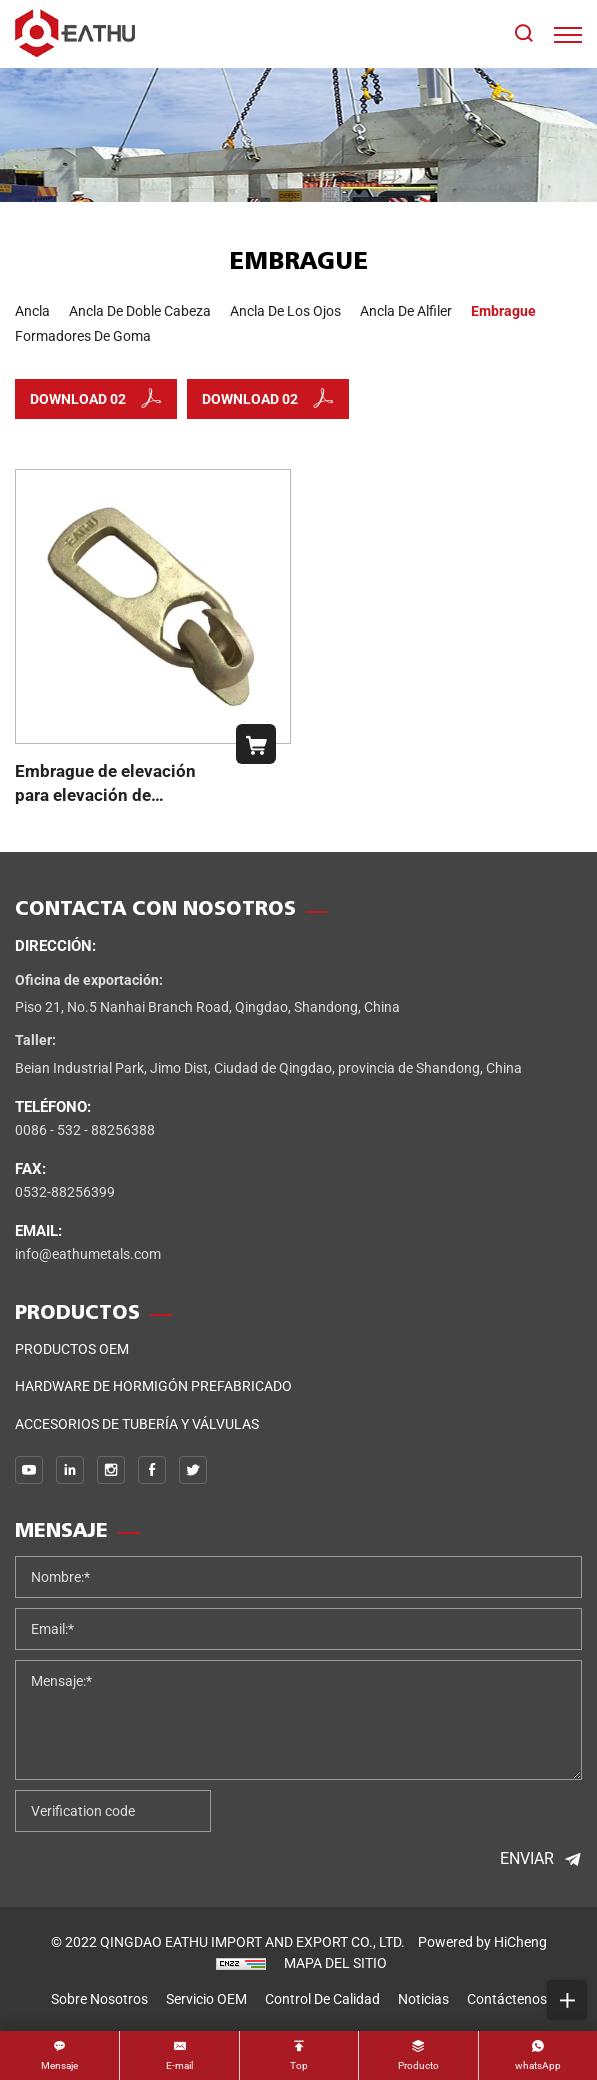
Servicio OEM (206, 1999)
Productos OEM (72, 1349)
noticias (423, 1999)
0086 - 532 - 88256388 (85, 1130)
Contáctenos (507, 1999)
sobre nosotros (99, 1999)
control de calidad (322, 1999)
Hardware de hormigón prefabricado (153, 1386)
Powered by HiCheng (482, 1942)
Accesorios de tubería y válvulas (137, 1424)
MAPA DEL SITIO (335, 1963)
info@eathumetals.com (88, 1254)
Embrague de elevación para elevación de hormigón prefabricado (105, 795)
